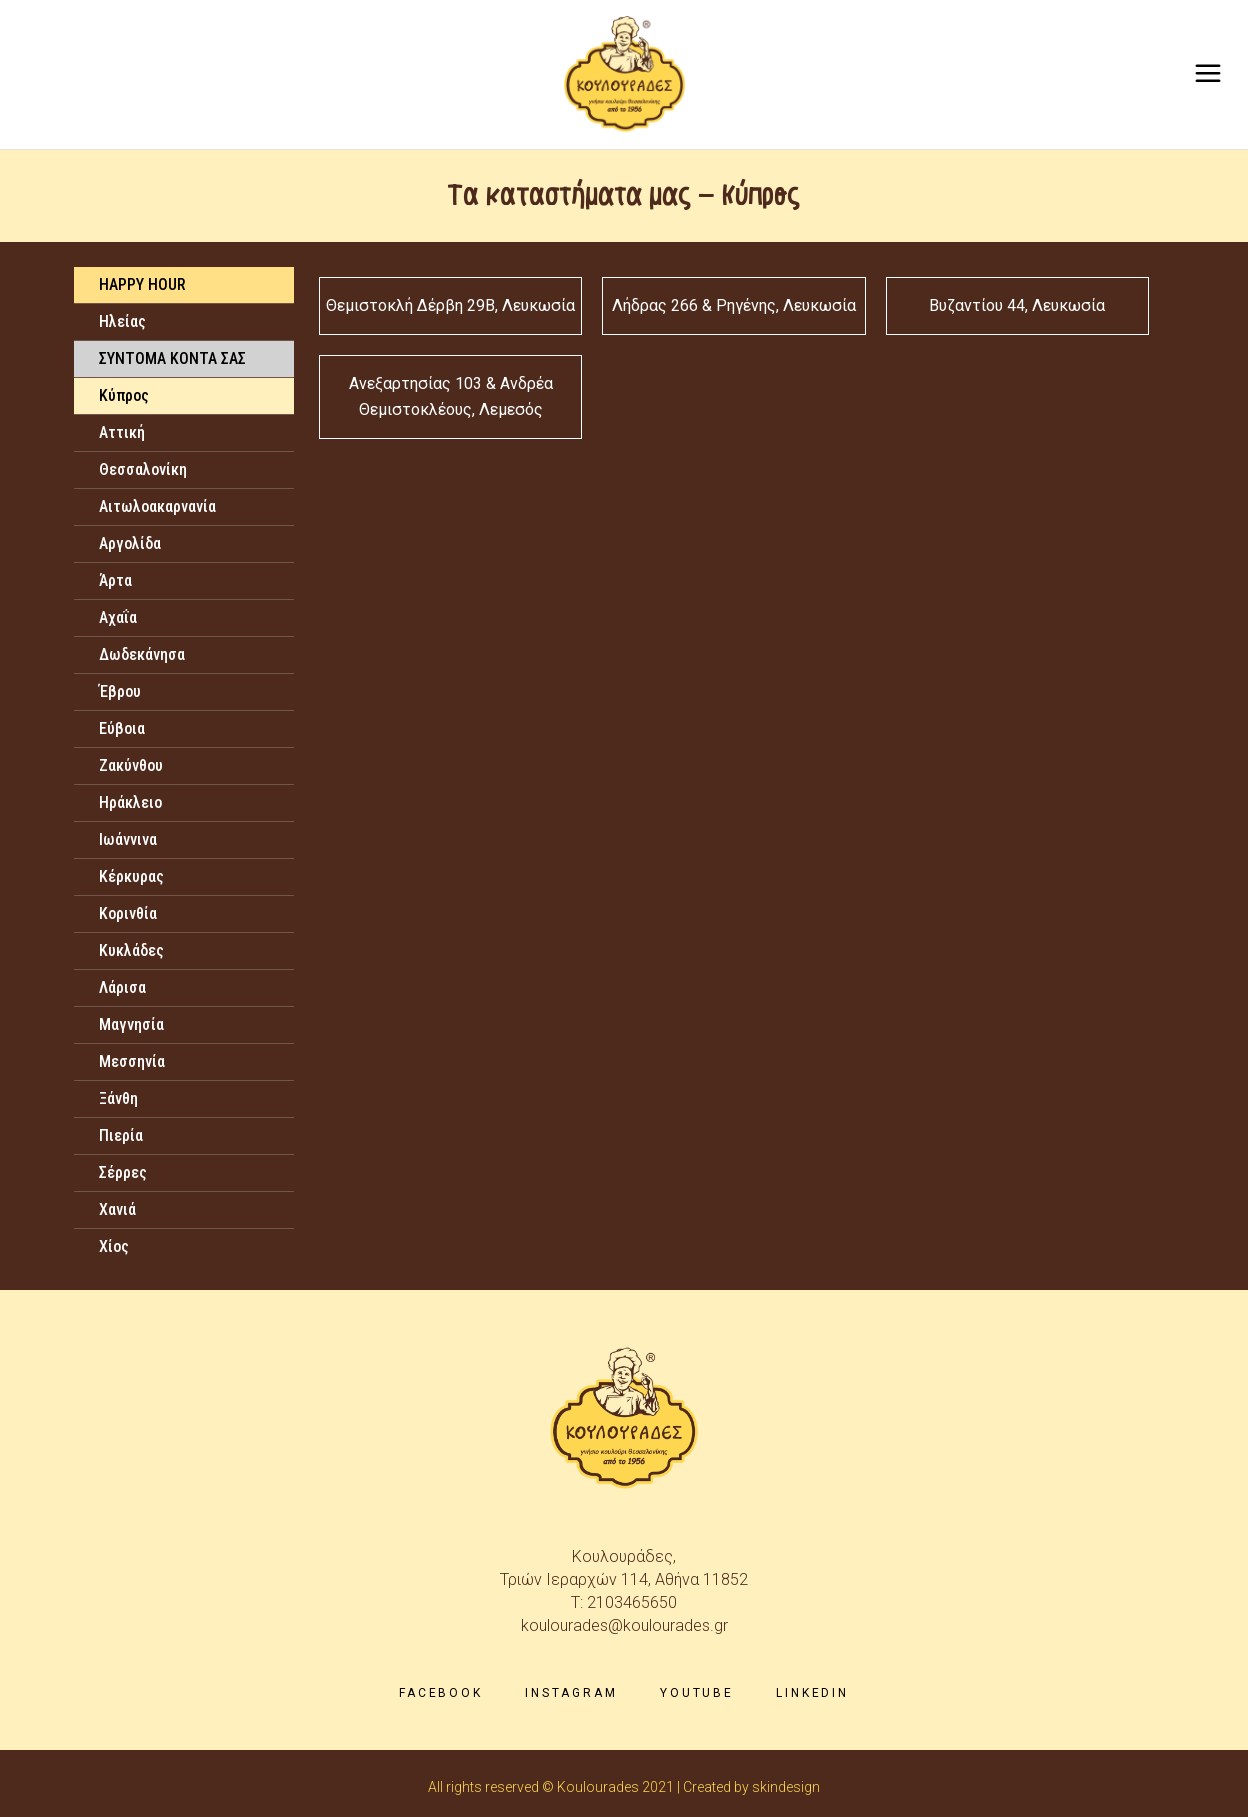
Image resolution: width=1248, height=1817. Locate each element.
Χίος (114, 1246)
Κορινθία (128, 913)
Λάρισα (122, 987)
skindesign (786, 1787)
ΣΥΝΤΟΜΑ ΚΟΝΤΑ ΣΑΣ (172, 358)
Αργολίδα (130, 543)
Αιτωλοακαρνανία (157, 506)
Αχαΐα (118, 617)
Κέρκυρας (131, 876)
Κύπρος (124, 395)
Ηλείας (122, 321)
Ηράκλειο (130, 802)
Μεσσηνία (132, 1061)
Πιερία (121, 1135)
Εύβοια (122, 728)
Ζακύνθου (131, 765)
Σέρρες (123, 1172)
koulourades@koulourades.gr (624, 1625)
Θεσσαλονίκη (143, 469)
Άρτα (115, 580)
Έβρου (120, 691)
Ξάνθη (118, 1098)
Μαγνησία (131, 1024)
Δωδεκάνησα (142, 654)
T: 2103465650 (624, 1602)
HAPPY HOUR (142, 284)
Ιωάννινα (128, 839)
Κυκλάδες (131, 950)
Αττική (122, 432)
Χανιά (117, 1209)
